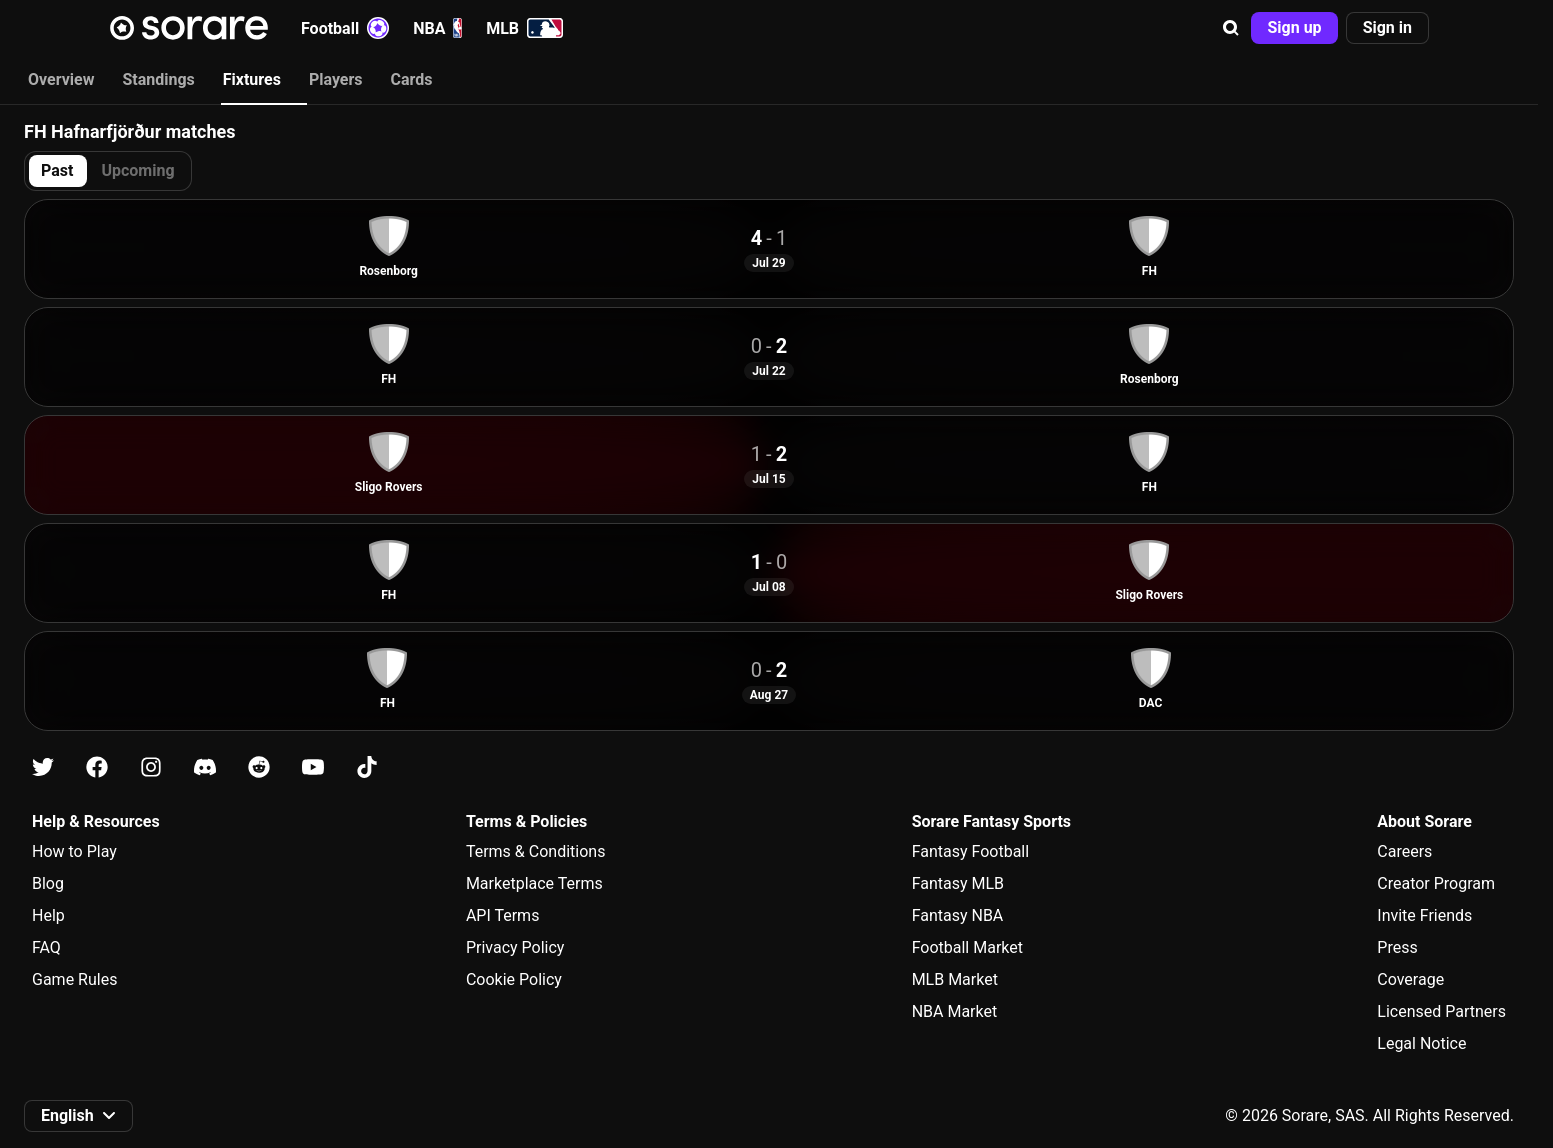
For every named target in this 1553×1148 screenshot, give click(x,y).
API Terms (503, 915)
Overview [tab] (61, 79)
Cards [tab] (412, 79)
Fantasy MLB (958, 883)
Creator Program (1436, 883)
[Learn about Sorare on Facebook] (97, 767)
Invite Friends (1424, 915)
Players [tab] (336, 79)
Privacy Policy (515, 947)
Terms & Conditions (536, 851)
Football (345, 28)
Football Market (967, 947)
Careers (1404, 851)
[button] (1231, 28)
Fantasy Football (970, 851)
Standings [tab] (158, 79)
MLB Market (955, 979)
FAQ (46, 947)
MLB (524, 28)
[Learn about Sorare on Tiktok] (367, 767)
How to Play (74, 851)
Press (1397, 947)
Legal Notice (1421, 1043)
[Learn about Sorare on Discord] (205, 767)
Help (48, 915)
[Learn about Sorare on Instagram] (151, 767)
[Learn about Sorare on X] (43, 767)
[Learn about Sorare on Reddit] (259, 767)
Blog (48, 883)
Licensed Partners (1441, 1011)
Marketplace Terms (534, 883)
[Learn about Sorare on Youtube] (313, 767)
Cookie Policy (514, 979)
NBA (437, 28)
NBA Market (955, 1011)
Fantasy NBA (958, 915)
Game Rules (74, 979)
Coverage (1410, 979)
